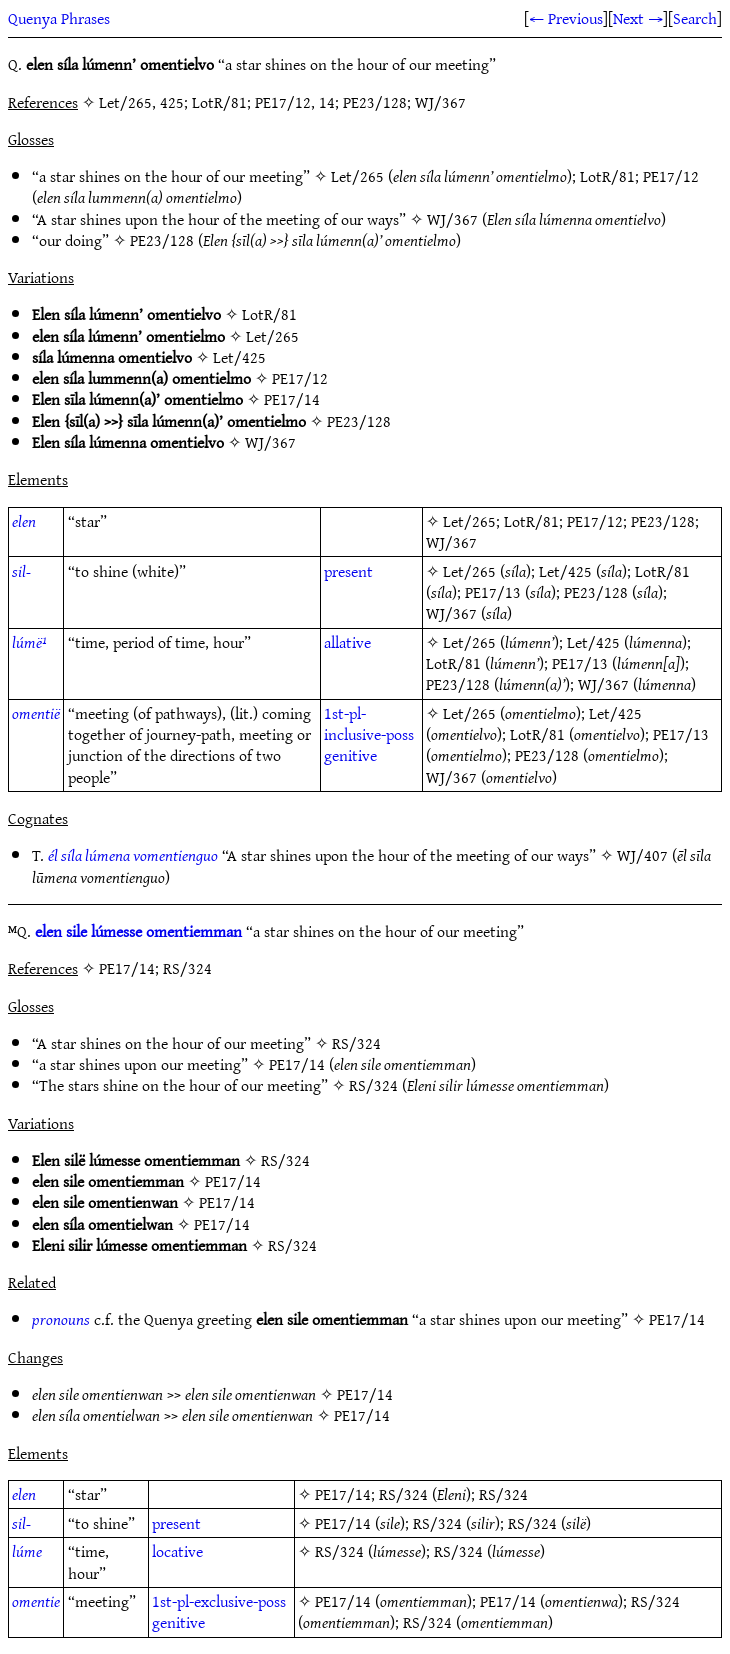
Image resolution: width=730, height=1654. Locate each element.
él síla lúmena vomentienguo (133, 855)
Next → (638, 18)
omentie (36, 1601)
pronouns (61, 1319)
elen (24, 521)
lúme (27, 1551)
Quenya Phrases (59, 18)
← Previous (566, 18)
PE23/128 (162, 240)
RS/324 (356, 1043)
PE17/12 (671, 176)
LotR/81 (607, 176)
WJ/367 (452, 219)
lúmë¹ (29, 642)
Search (695, 18)
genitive (350, 755)
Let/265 (357, 176)
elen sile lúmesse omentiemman (138, 931)
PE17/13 (493, 592)
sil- (21, 571)
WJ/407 (642, 855)
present (348, 571)
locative (177, 1551)
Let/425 (239, 357)
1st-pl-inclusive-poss (369, 723)
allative (347, 642)
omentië (36, 713)
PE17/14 (292, 399)
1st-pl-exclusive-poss (219, 1601)
